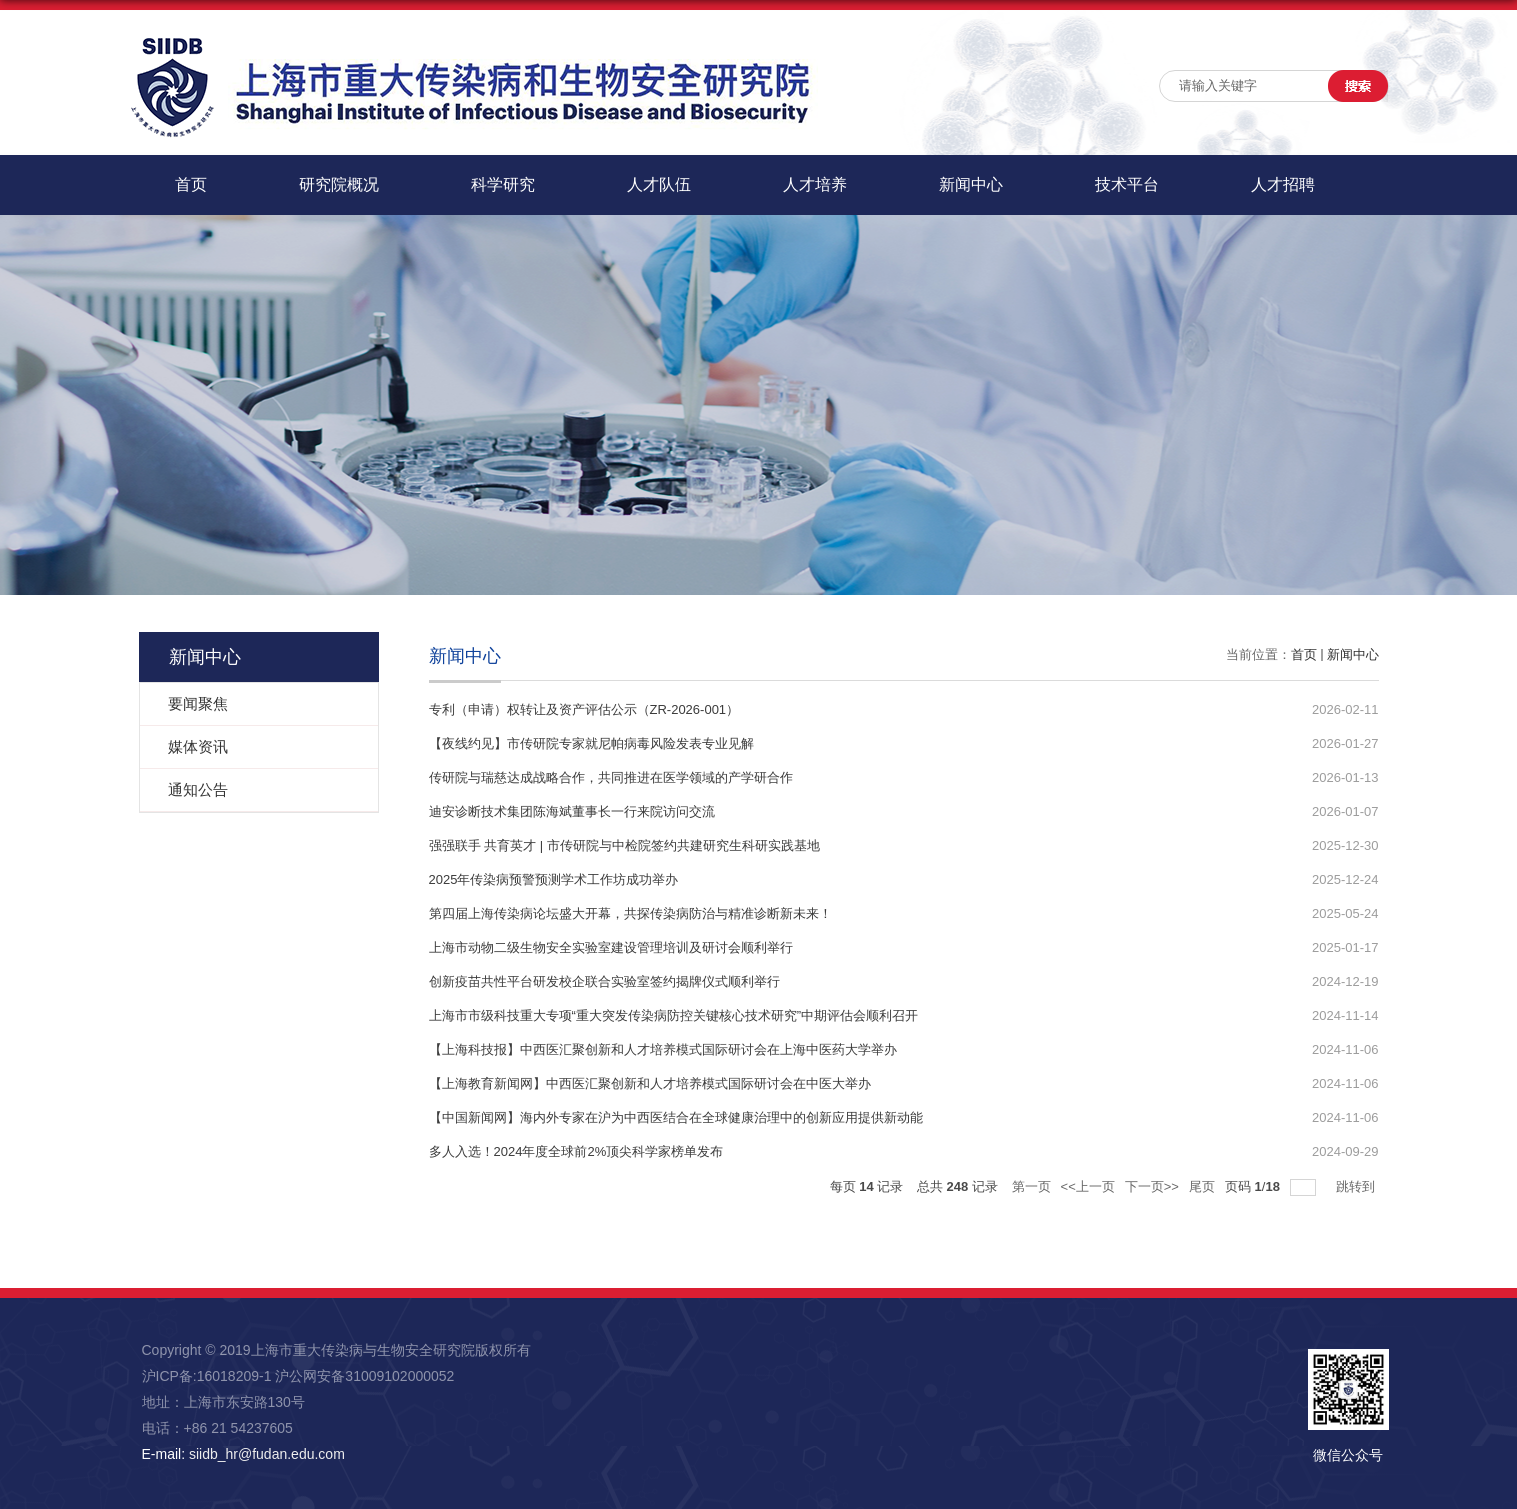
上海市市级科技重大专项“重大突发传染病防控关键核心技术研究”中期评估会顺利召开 (674, 1015)
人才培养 (815, 184)
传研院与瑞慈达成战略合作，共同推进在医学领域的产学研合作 (611, 777)
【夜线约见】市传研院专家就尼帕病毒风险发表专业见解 (591, 743)
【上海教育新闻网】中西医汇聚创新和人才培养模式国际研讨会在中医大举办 (650, 1083)
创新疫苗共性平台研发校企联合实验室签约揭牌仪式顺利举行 (604, 981)
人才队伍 (659, 184)
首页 (191, 184)
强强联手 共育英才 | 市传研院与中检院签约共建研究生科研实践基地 (624, 845)
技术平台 (1127, 184)
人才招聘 (1283, 184)
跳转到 (1357, 1186)
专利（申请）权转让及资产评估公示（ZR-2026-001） (584, 709)
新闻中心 (971, 184)
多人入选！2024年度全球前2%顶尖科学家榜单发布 (576, 1151)
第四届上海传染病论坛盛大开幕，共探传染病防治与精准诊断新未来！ (630, 913)
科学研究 (503, 184)
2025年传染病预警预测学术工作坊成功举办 (554, 879)
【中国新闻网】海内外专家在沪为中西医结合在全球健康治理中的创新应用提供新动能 (676, 1117)
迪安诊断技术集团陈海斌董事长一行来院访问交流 (572, 811)
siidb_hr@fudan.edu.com (267, 1454)
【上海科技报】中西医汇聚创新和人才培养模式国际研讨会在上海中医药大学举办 (663, 1049)
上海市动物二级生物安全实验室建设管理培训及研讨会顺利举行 (611, 947)
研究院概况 (339, 184)
